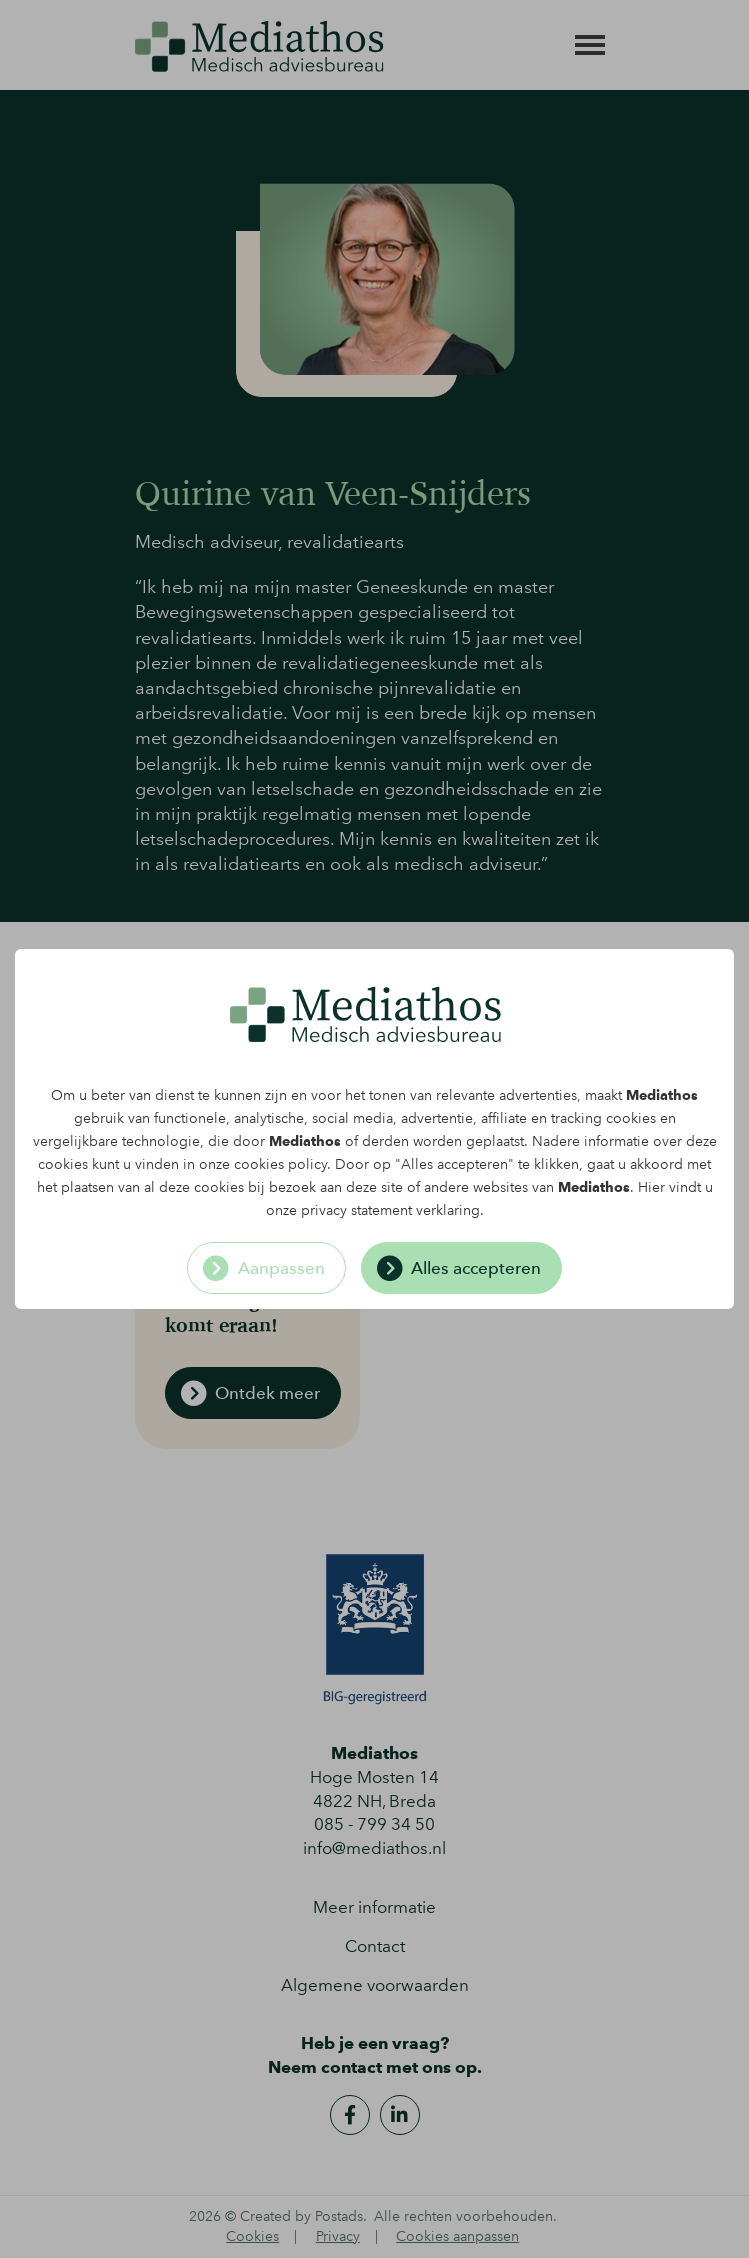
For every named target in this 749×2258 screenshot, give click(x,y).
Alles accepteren (476, 1268)
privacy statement (356, 1210)
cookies (631, 1118)
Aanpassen (281, 1268)
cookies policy (280, 1164)
